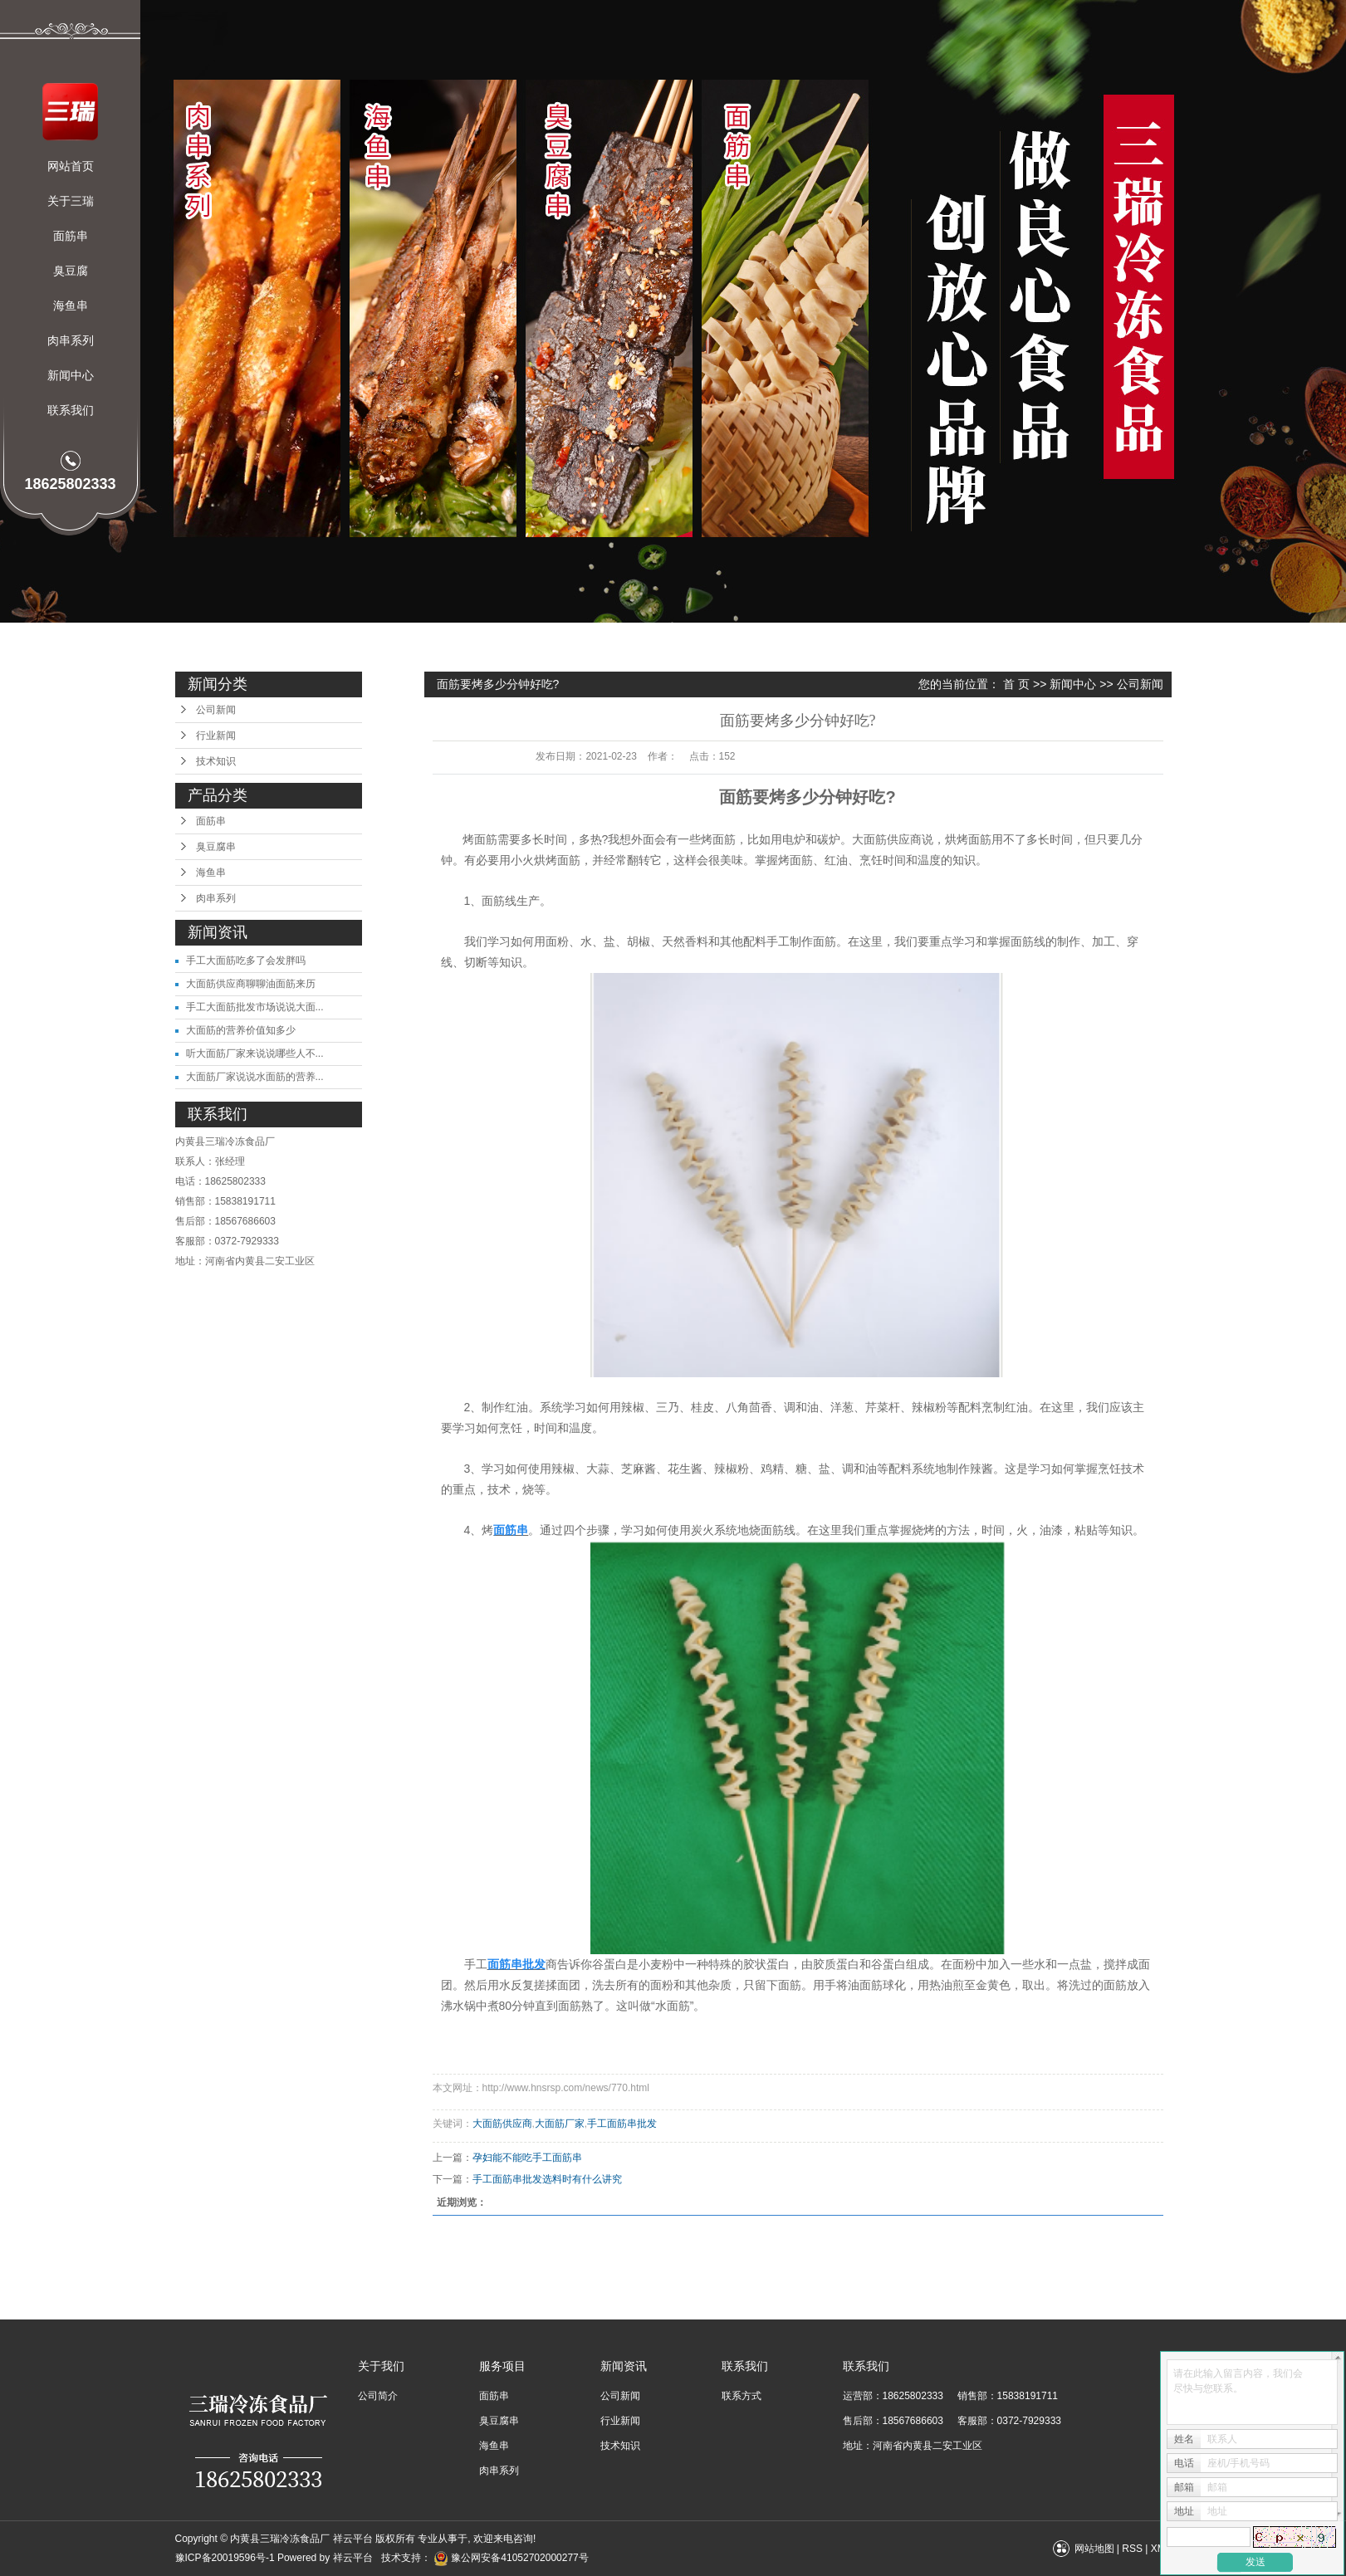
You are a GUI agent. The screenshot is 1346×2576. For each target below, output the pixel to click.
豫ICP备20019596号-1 (225, 2558)
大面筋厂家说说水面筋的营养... (255, 1077)
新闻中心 (70, 375)
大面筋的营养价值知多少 (241, 1030)
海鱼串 (70, 305)
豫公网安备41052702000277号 (511, 2558)
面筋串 (70, 235)
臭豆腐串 (216, 847)
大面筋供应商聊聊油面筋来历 (251, 984)
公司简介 (378, 2396)
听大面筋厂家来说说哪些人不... (255, 1053)
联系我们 (70, 410)
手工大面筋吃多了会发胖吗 (246, 960)
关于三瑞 (70, 201)
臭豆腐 (70, 270)
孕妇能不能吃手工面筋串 (527, 2157)
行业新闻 (216, 735)
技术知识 (216, 761)
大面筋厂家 (560, 2123)
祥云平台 (353, 2558)
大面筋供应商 (502, 2123)
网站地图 (1094, 2548)
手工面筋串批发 (622, 2123)
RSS (1132, 2548)
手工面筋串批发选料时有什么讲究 (547, 2179)
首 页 (1016, 684)
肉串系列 (70, 340)
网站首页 (70, 166)
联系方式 (741, 2396)
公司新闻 (216, 710)
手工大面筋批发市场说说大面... (255, 1007)
